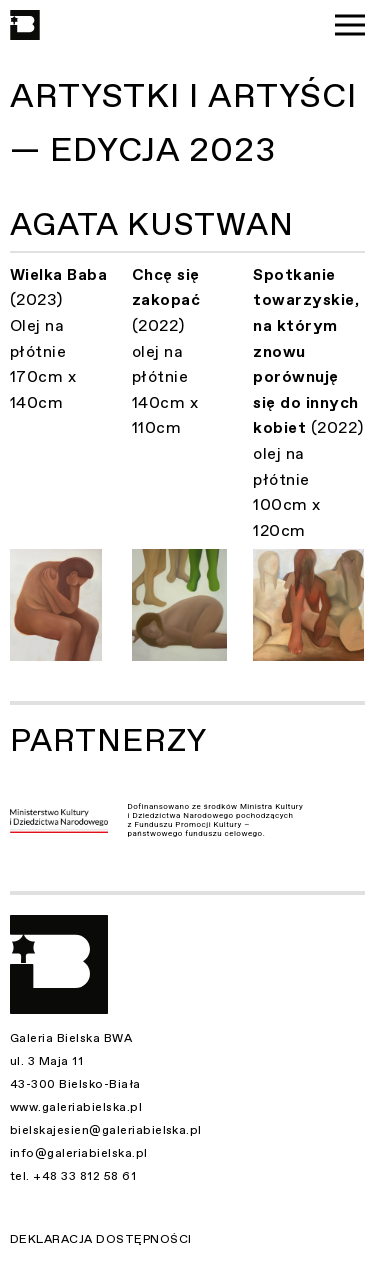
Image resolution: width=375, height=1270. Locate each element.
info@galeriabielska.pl (79, 1153)
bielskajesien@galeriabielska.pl (106, 1130)
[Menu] (350, 25)
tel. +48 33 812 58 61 (73, 1176)
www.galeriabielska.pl (76, 1107)
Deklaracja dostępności (101, 1239)
